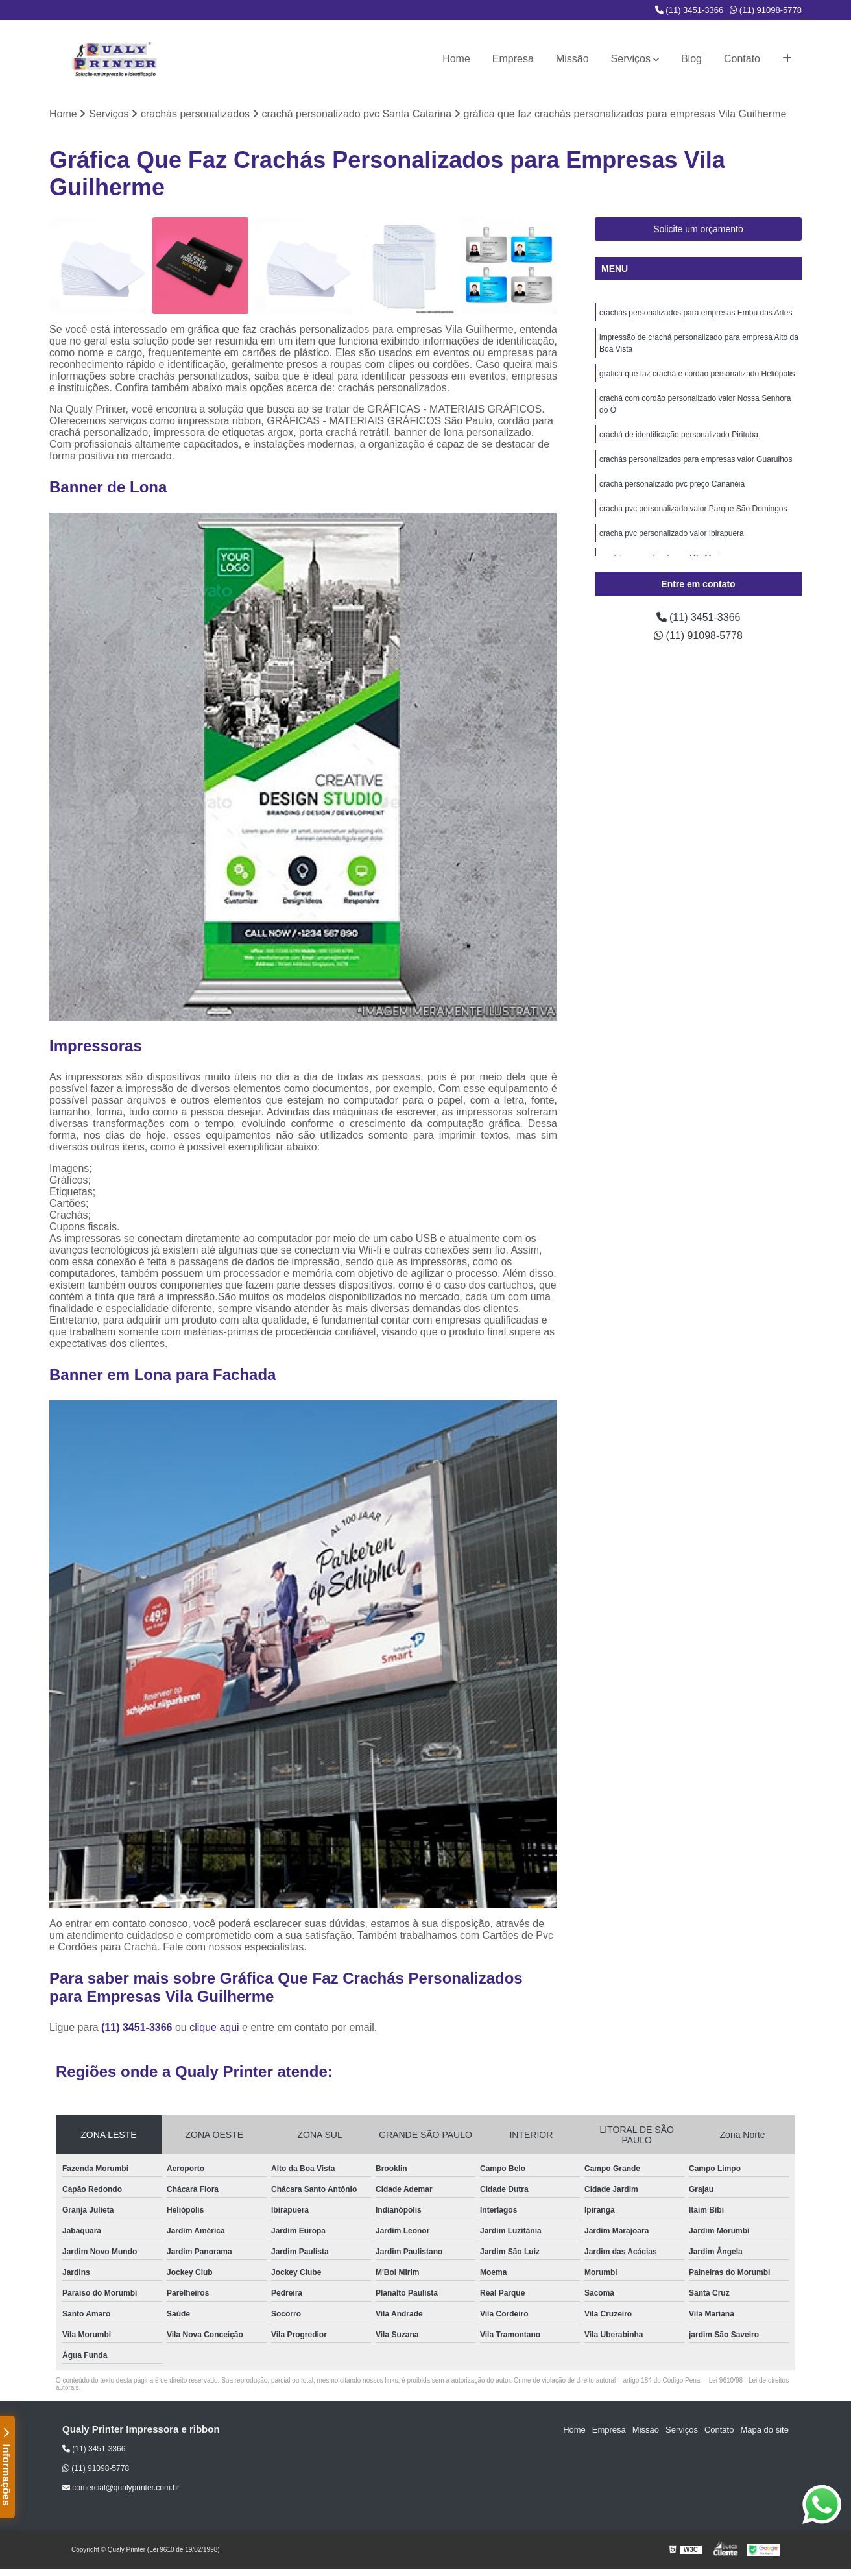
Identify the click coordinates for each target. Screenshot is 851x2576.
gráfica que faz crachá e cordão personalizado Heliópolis (697, 373)
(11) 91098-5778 (766, 10)
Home (456, 58)
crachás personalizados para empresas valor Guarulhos (696, 459)
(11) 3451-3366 (689, 10)
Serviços (631, 58)
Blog (691, 58)
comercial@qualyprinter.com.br (121, 2487)
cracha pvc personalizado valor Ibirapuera (671, 533)
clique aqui (214, 2027)
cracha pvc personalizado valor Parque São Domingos (693, 508)
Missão (572, 58)
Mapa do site (764, 2430)
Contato (742, 58)
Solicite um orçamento (698, 229)
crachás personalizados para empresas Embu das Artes (696, 312)
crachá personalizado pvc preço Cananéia (672, 484)
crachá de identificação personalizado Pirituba (678, 434)
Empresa (513, 58)
